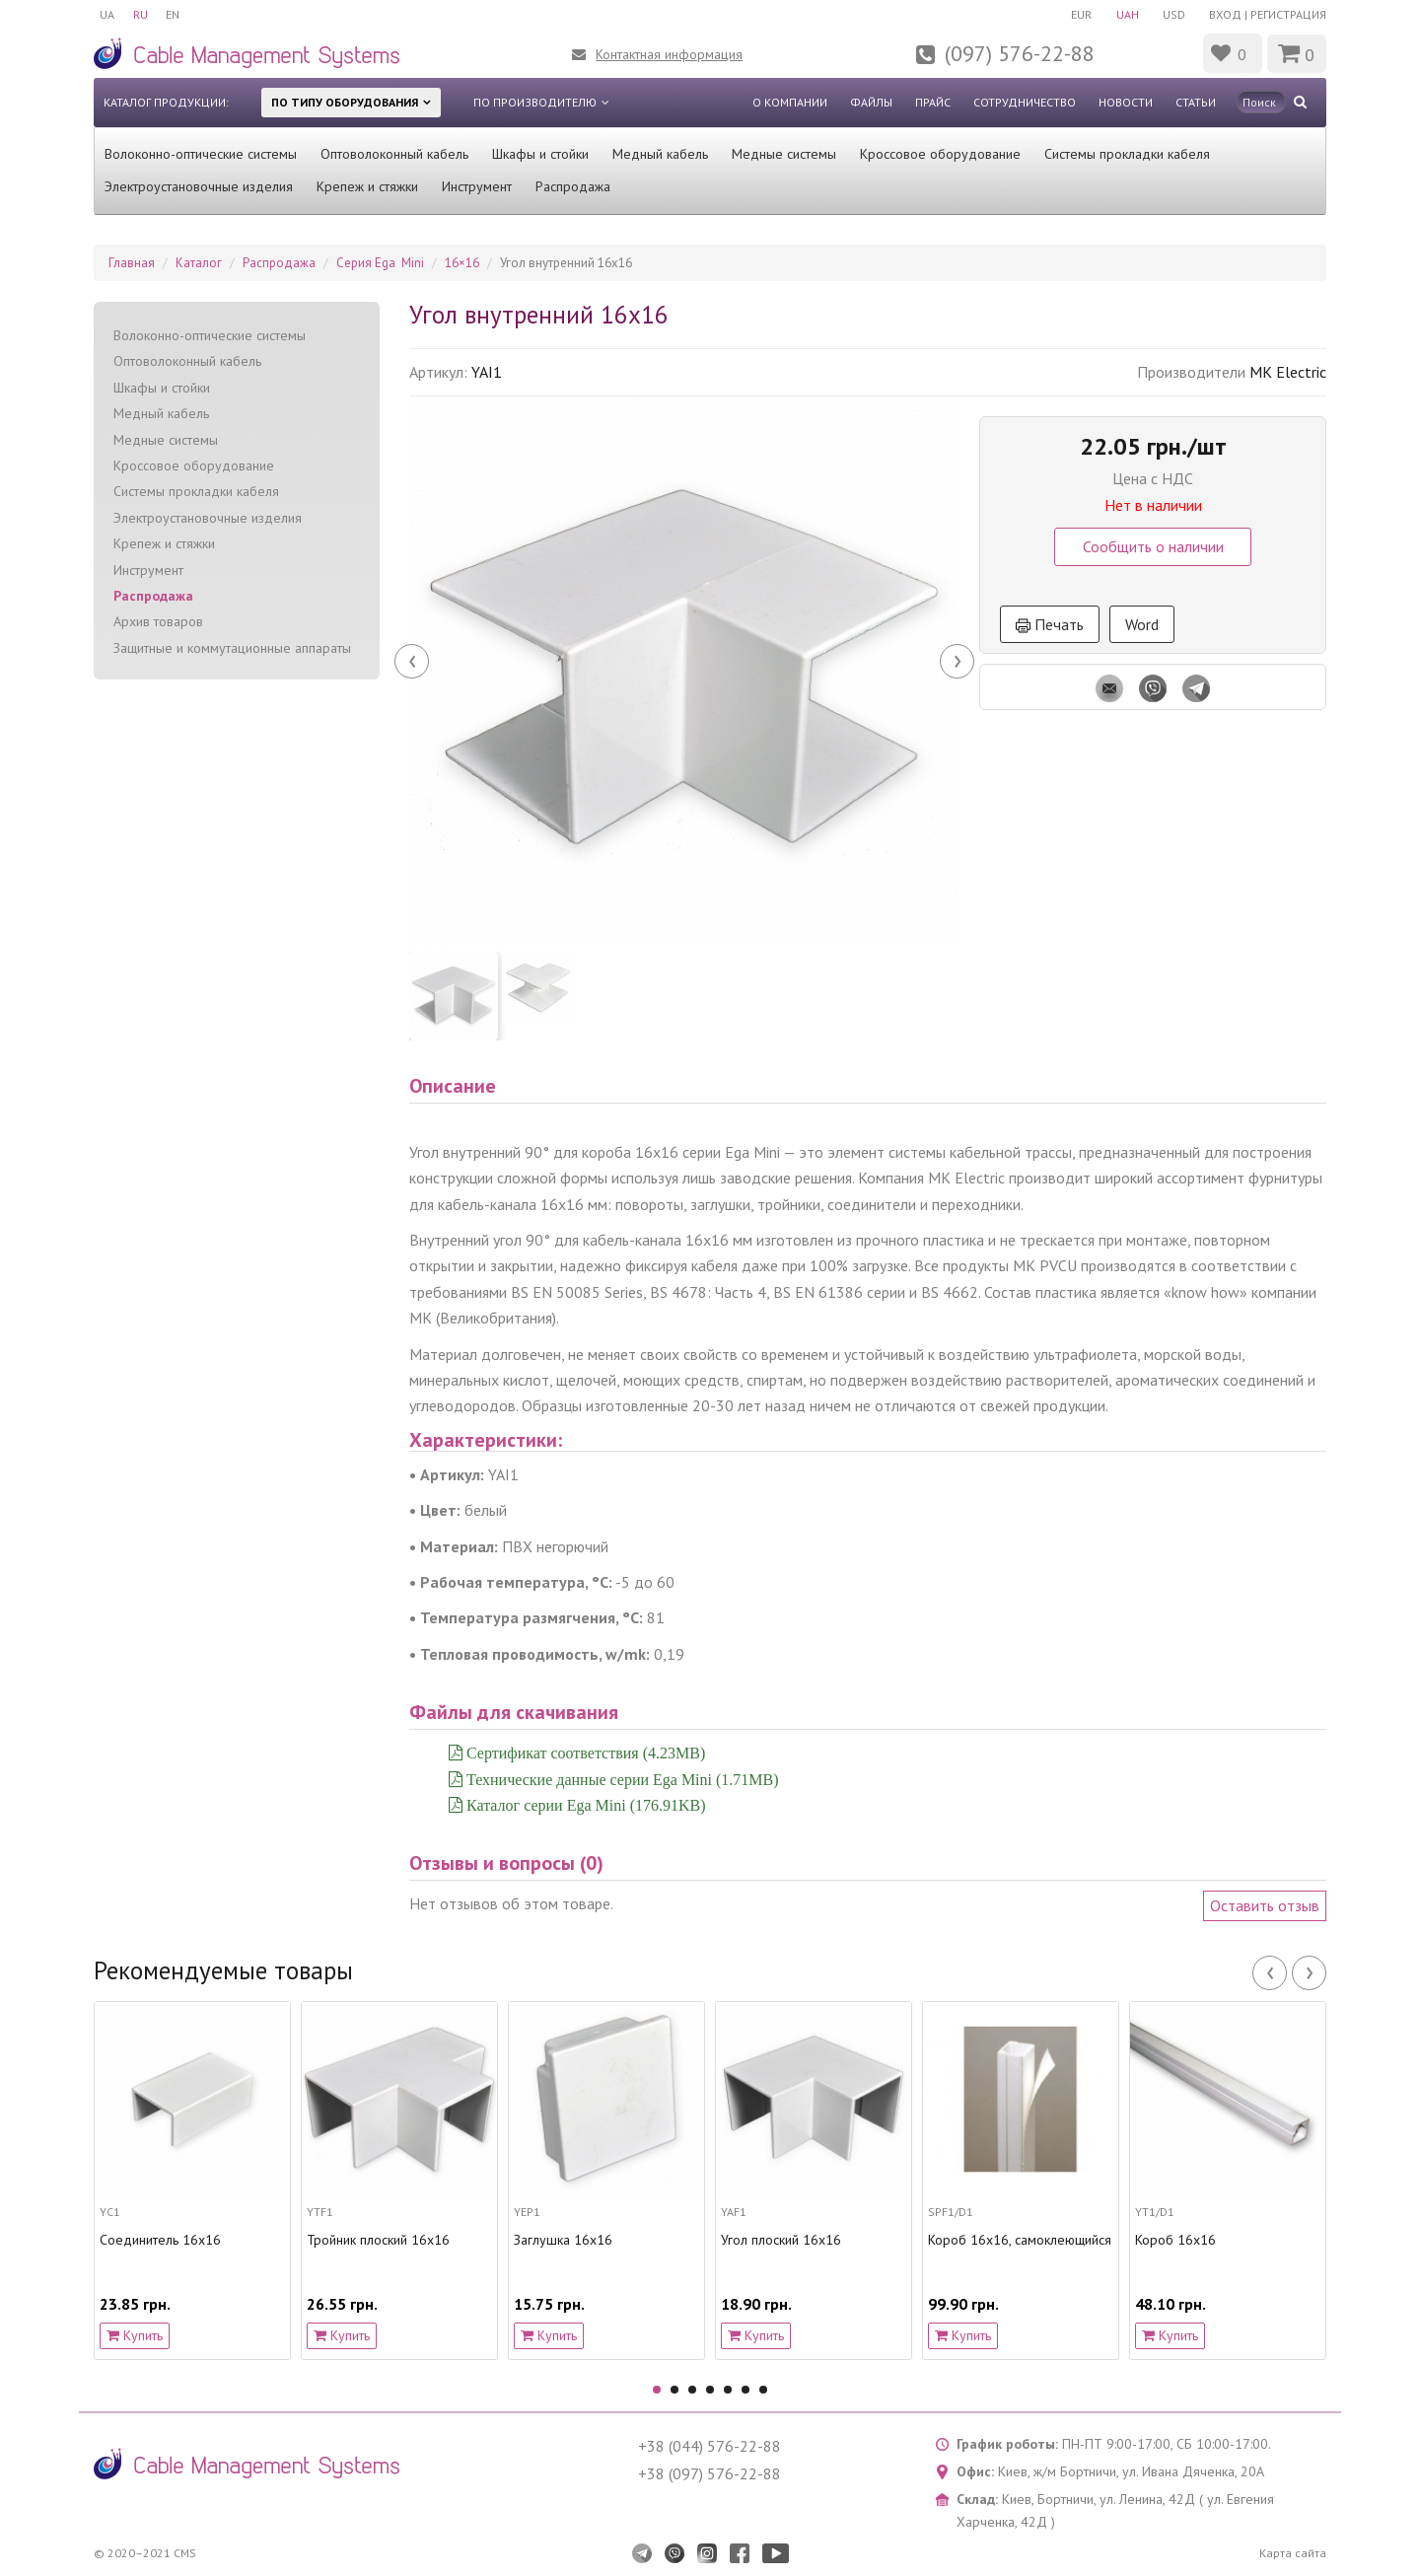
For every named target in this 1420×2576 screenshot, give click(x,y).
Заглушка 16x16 (563, 2240)
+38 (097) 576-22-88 (709, 2473)
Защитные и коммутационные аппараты (232, 648)
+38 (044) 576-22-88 (709, 2446)
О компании (789, 102)
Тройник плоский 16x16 (378, 2240)
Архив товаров (158, 621)
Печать (1050, 624)
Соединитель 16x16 (160, 2240)
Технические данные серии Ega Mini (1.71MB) (620, 1779)
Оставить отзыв (1264, 1905)
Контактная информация (669, 54)
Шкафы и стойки (540, 154)
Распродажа (572, 186)
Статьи (1195, 102)
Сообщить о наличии (1153, 546)
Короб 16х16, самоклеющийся (1019, 2240)
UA (107, 14)
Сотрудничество (1024, 102)
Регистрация (1288, 14)
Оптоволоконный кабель (394, 154)
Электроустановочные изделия (199, 186)
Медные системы (784, 154)
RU (141, 14)
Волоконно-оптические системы (201, 154)
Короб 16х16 (1175, 2240)
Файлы (871, 102)
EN (175, 14)
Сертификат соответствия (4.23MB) (583, 1752)
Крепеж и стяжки (367, 186)
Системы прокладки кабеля (1127, 154)
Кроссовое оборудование (940, 154)
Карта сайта (1292, 2552)
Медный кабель (660, 154)
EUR (1077, 14)
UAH (1124, 14)
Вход (1225, 14)
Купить (134, 2335)
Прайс (933, 102)
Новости (1126, 102)
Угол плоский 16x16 (781, 2240)
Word (1142, 624)
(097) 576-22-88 (1020, 53)
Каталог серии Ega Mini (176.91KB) (584, 1805)
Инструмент (477, 186)
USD (1173, 14)
